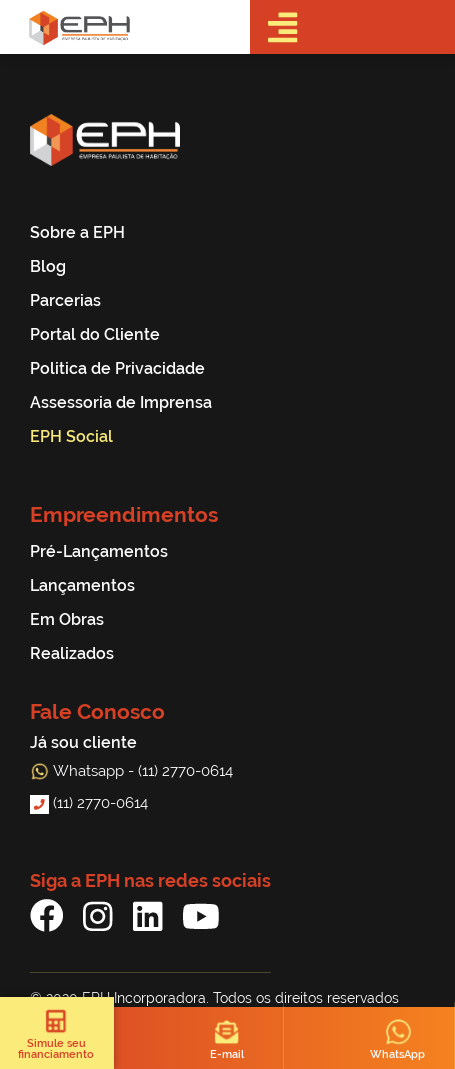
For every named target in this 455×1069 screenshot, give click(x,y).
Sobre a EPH (77, 232)
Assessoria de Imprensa (121, 402)
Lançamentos (82, 585)
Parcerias (65, 300)
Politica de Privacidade (117, 368)
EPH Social (71, 436)
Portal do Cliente (95, 334)
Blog (48, 266)
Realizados (72, 653)
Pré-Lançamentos (99, 551)
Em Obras (67, 619)
